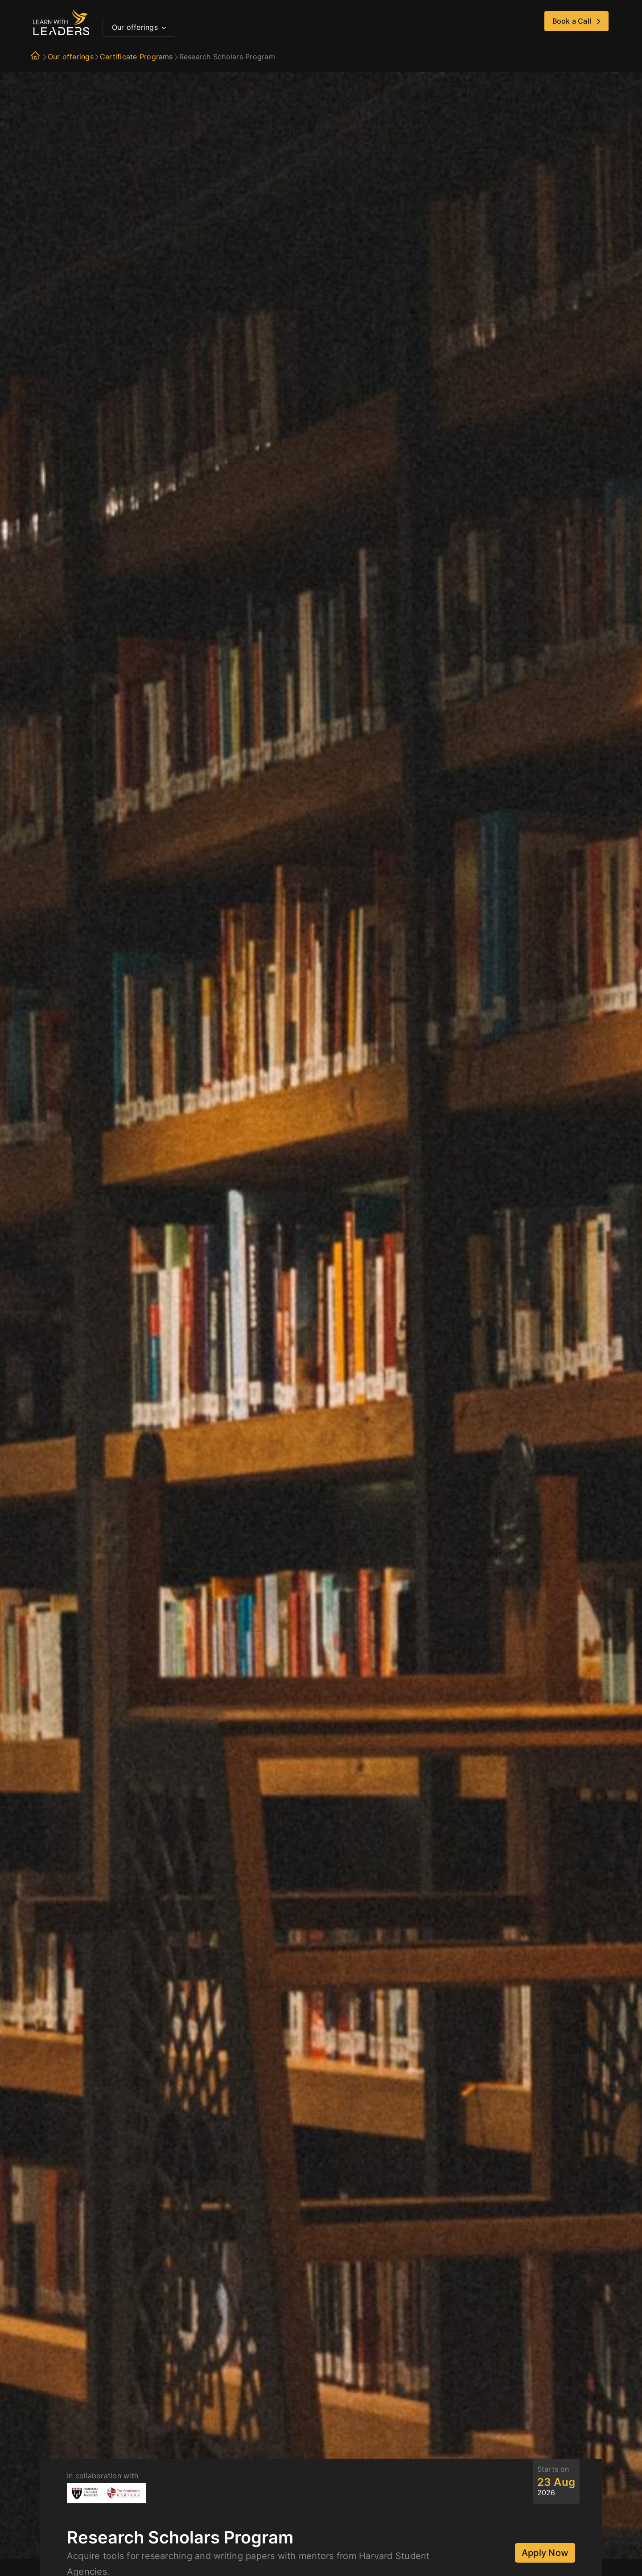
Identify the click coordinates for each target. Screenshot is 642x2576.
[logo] (61, 12)
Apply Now (545, 2552)
